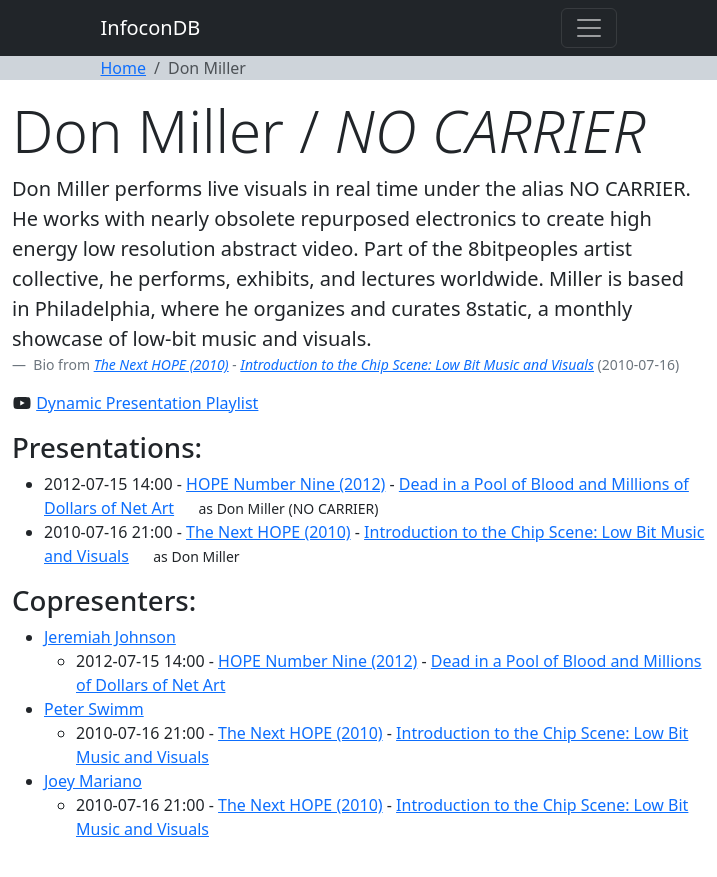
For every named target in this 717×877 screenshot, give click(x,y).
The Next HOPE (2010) (161, 364)
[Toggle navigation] (589, 28)
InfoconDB (151, 27)
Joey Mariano (93, 781)
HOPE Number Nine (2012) (285, 484)
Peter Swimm (94, 709)
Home (124, 68)
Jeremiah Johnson (110, 637)
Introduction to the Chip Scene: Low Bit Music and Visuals (417, 364)
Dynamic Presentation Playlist (147, 403)
